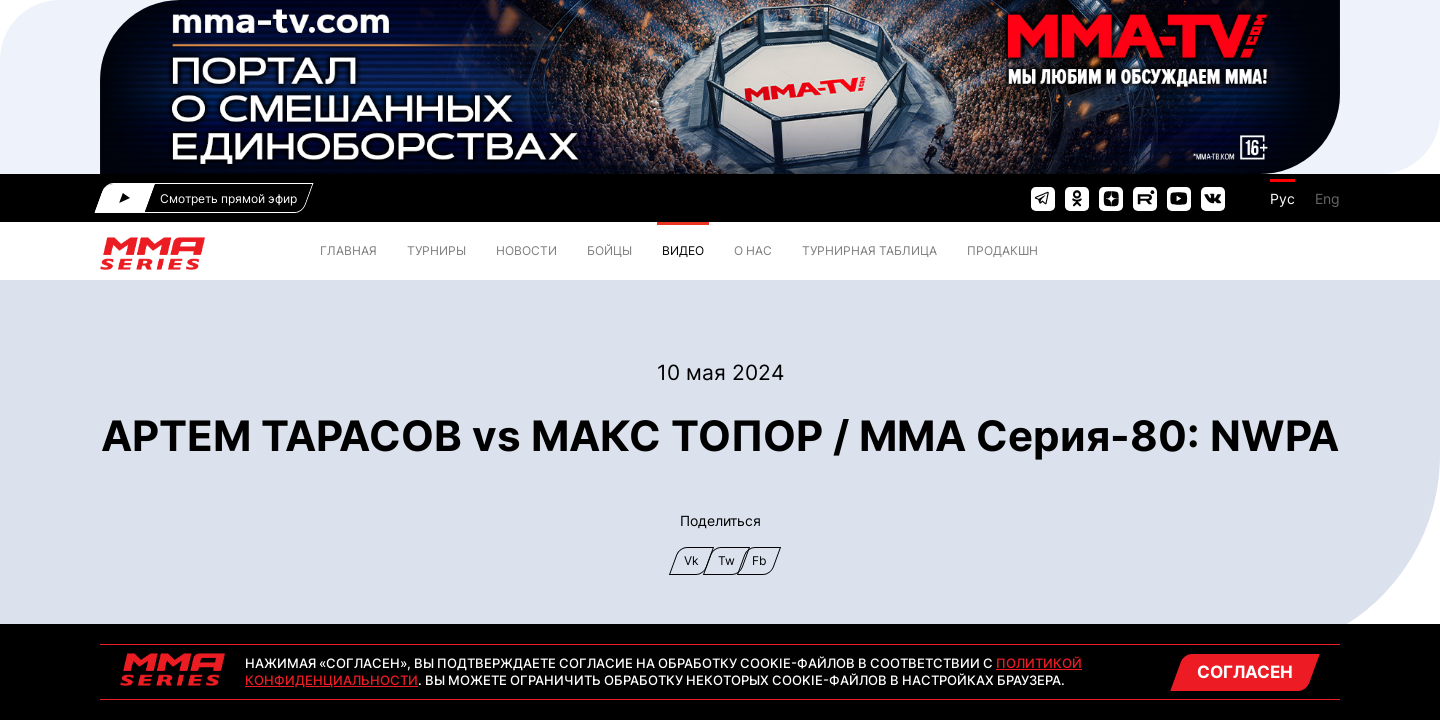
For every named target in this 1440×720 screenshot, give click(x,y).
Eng (1327, 198)
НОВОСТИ (526, 250)
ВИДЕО (683, 250)
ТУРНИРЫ (436, 250)
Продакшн (1002, 250)
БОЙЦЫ (609, 250)
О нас (753, 250)
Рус (1282, 198)
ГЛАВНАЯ (348, 250)
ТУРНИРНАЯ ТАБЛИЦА (869, 250)
